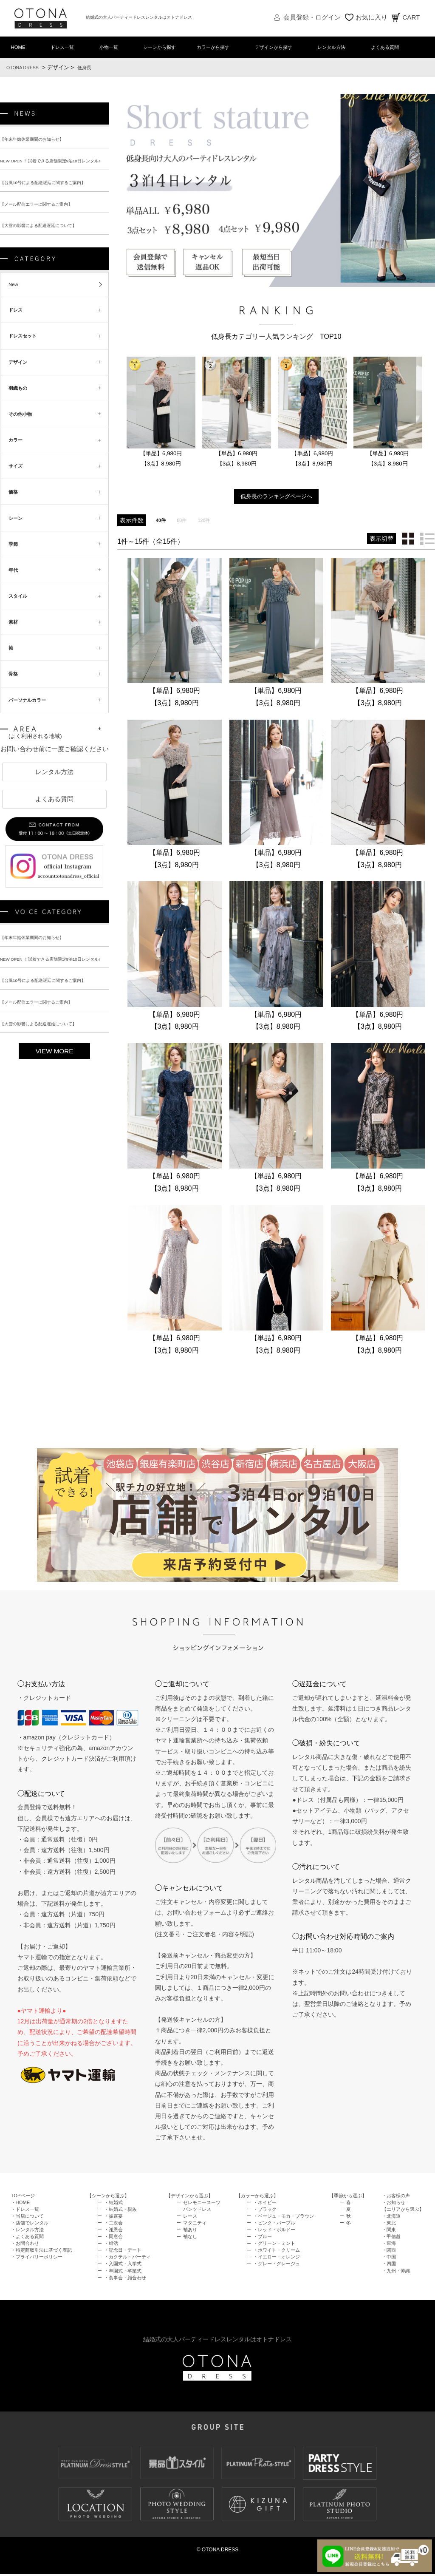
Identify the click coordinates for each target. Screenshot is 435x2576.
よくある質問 (388, 48)
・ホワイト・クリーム (276, 2252)
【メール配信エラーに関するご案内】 (43, 209)
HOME (20, 48)
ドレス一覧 (61, 48)
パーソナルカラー (32, 734)
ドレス (18, 319)
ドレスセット (27, 347)
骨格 (15, 706)
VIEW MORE (54, 1091)
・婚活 (111, 2245)
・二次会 (113, 2224)
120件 (209, 521)
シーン (18, 540)
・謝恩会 (113, 2231)
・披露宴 (113, 2218)
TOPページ (23, 2197)
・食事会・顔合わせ (125, 2279)
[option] (161, 413)
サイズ (18, 485)
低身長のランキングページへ (276, 497)
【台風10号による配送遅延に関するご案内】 (51, 186)
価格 (15, 513)
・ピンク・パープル (274, 2224)
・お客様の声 (396, 2197)
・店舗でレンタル (29, 2224)
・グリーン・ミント (274, 2245)
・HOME (20, 2204)
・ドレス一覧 (25, 2211)
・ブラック (265, 2211)
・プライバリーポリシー (36, 2259)
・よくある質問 (27, 2238)
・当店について (27, 2218)
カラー (18, 457)
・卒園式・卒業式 (122, 2272)
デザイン (21, 375)
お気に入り (371, 17)
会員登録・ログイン (312, 17)
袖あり (190, 2231)
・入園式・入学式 (122, 2266)
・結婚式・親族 (120, 2211)
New (15, 292)
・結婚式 (113, 2204)
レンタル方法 (335, 48)
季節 (15, 568)
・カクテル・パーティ (127, 2259)
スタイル (21, 623)
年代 (15, 596)
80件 (184, 521)
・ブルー (262, 2238)
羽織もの (21, 402)
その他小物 (24, 430)
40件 (161, 521)
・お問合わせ (25, 2245)
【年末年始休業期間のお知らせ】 (38, 141)
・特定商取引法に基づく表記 (41, 2252)
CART (411, 17)
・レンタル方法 (27, 2231)
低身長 (93, 68)
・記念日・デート (122, 2252)
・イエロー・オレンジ (276, 2259)
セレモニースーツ (201, 2204)
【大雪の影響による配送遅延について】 (46, 231)
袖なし (190, 2238)
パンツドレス (197, 2211)
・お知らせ (393, 2204)
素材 (15, 651)
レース (190, 2218)
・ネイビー (265, 2204)
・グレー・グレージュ (276, 2266)
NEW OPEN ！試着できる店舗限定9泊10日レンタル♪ (61, 164)
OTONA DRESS (26, 68)
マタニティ (194, 2224)
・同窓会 (113, 2238)
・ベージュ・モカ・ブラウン (283, 2218)
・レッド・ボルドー (274, 2231)
